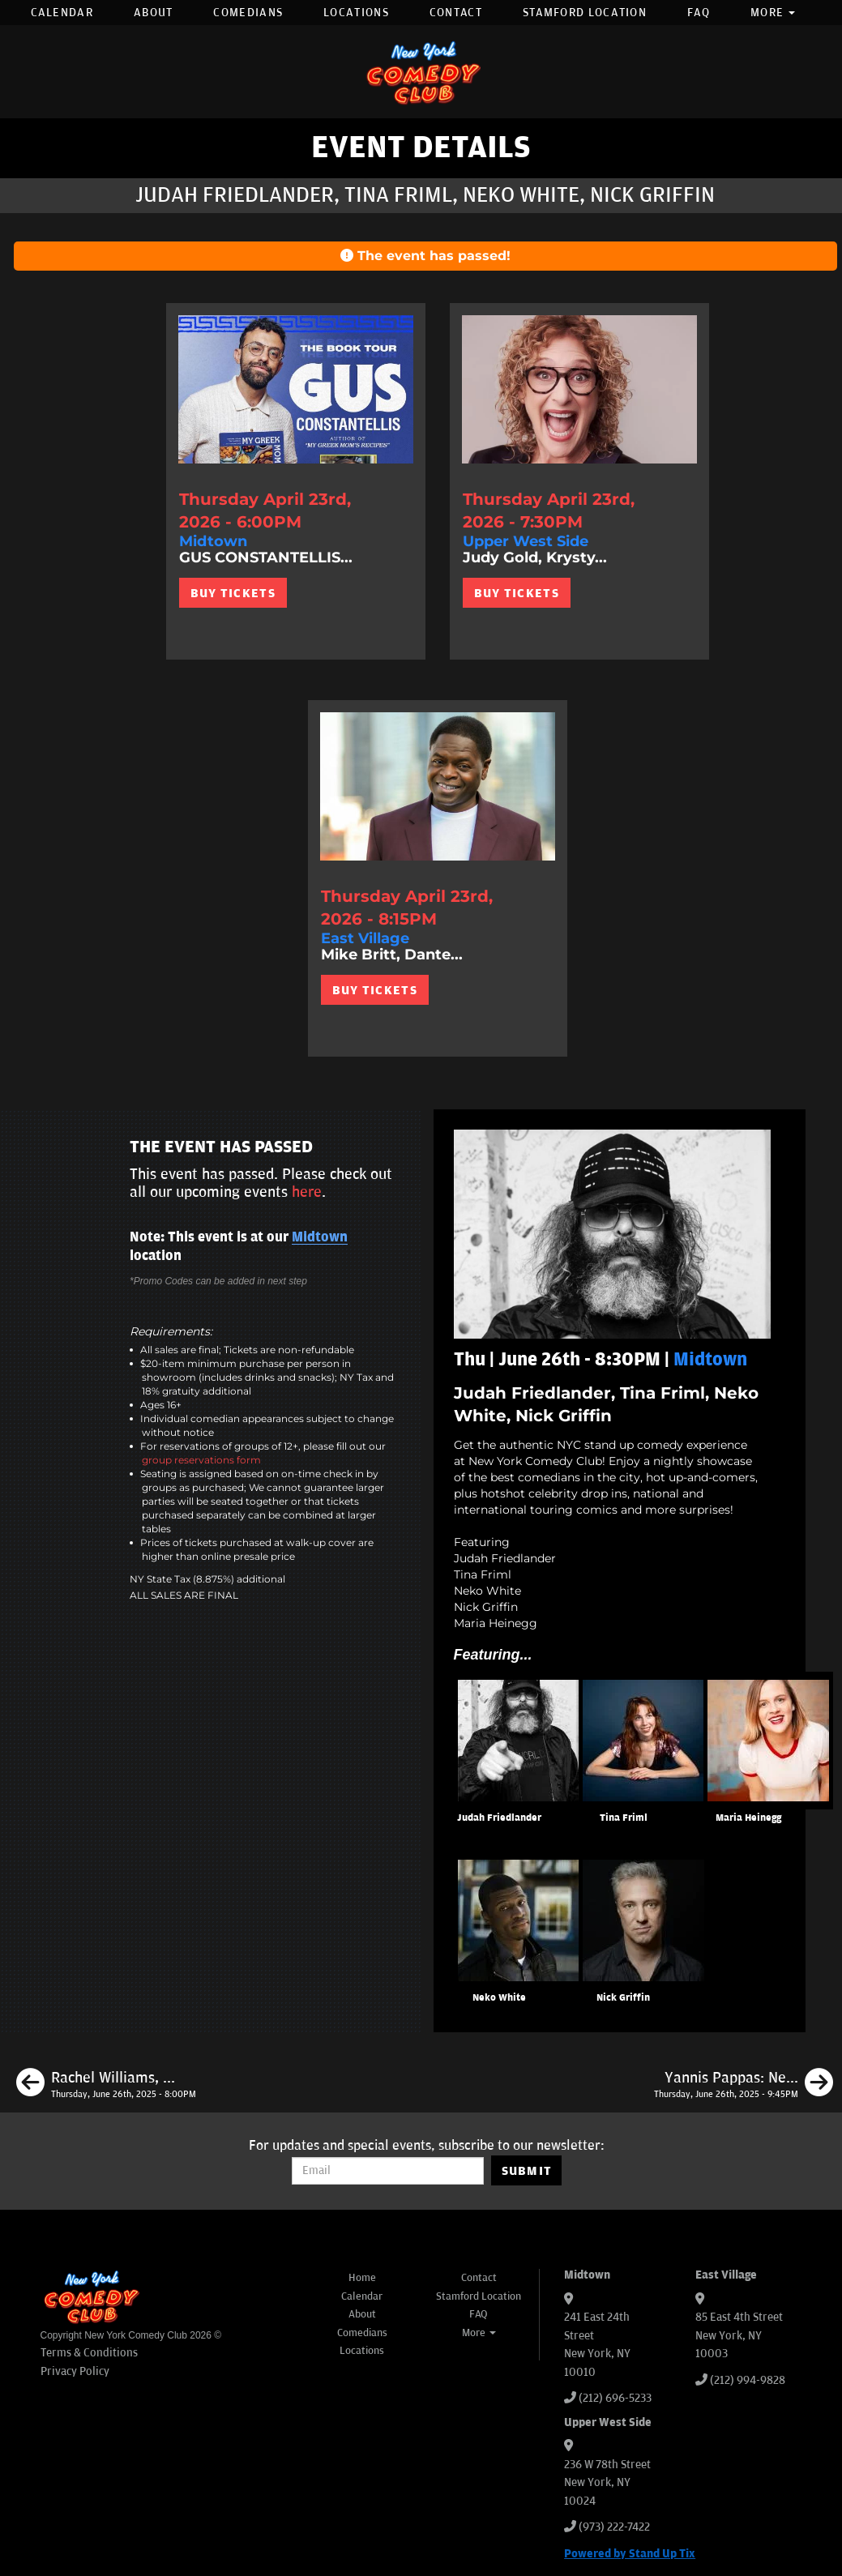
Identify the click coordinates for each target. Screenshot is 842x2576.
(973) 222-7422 (614, 2527)
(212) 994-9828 (747, 2380)
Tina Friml (624, 1818)
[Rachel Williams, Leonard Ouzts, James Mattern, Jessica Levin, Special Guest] (106, 2085)
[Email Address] (388, 2171)
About (153, 12)
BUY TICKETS (233, 593)
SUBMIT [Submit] (527, 2171)
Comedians (248, 12)
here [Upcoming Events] (307, 1192)
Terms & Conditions (89, 2353)
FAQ (698, 12)
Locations (356, 12)
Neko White (499, 1998)
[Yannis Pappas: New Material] (743, 2085)
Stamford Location (585, 12)
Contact (456, 12)
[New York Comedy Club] (421, 72)
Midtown (320, 1237)
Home (362, 2277)
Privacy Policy (75, 2371)
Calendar (62, 12)
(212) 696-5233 (615, 2398)
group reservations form (201, 1460)
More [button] (773, 12)
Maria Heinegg (748, 1818)
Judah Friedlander (499, 1818)
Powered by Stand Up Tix (629, 2554)
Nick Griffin (623, 1998)
